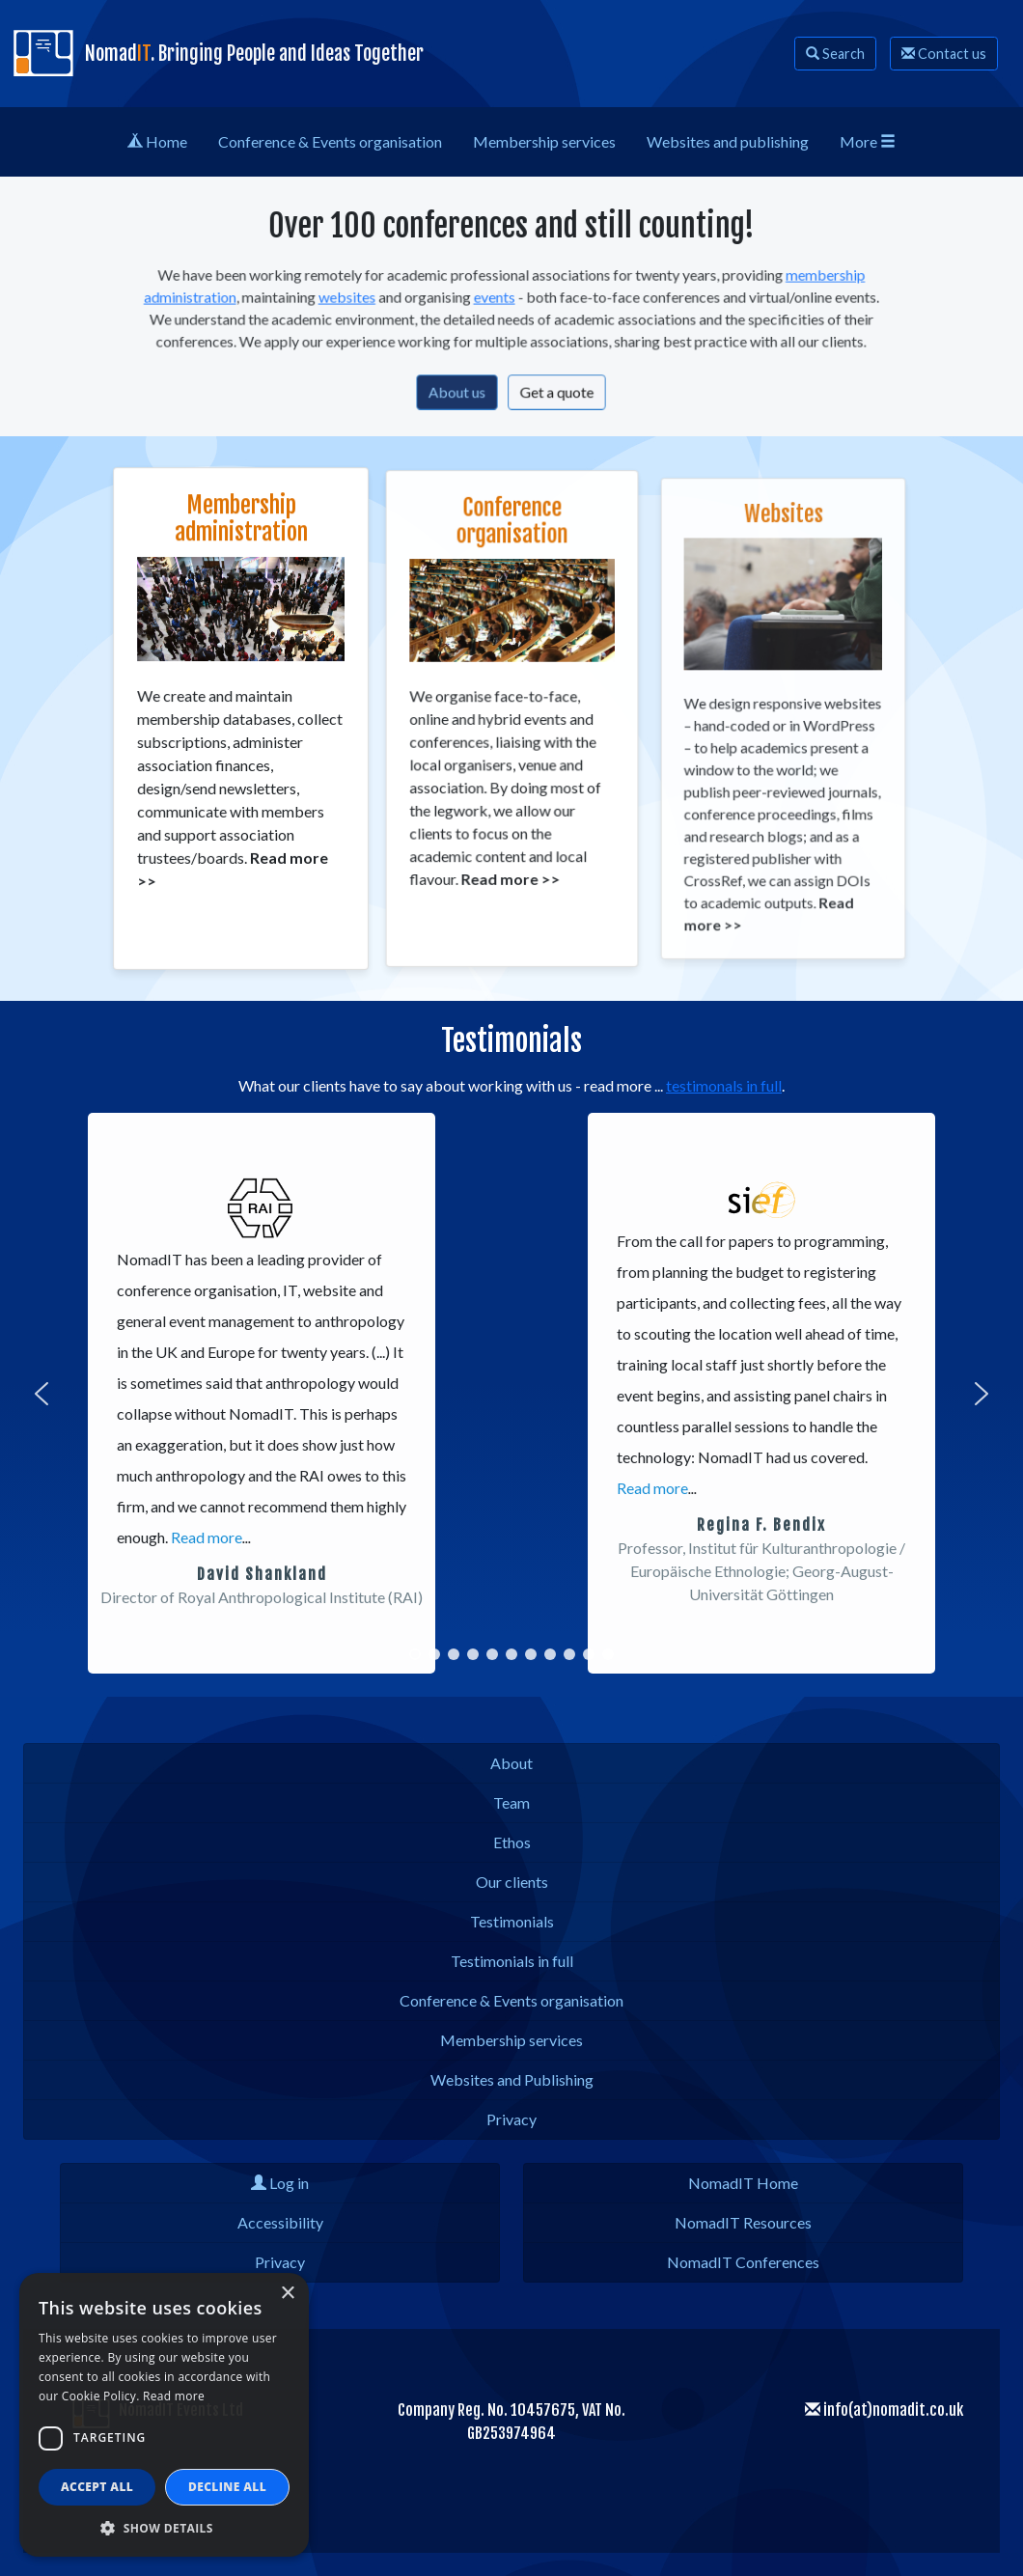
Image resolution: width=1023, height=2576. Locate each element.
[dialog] (164, 2415)
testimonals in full (724, 1085)
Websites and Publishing (512, 2079)
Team (511, 1802)
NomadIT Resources (743, 2222)
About (511, 1763)
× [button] (287, 2293)
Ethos (512, 1842)
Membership (544, 141)
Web (728, 141)
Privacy (511, 2119)
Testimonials (512, 1921)
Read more (206, 1537)
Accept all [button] (97, 2487)
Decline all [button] (227, 2487)
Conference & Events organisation (511, 2000)
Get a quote (553, 387)
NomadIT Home (743, 2183)
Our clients (512, 1881)
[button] (41, 1393)
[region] (511, 1393)
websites (359, 299)
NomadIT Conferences (743, 2262)
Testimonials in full (512, 1961)
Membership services (511, 2040)
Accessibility (280, 2222)
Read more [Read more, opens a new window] (174, 2396)
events (496, 299)
